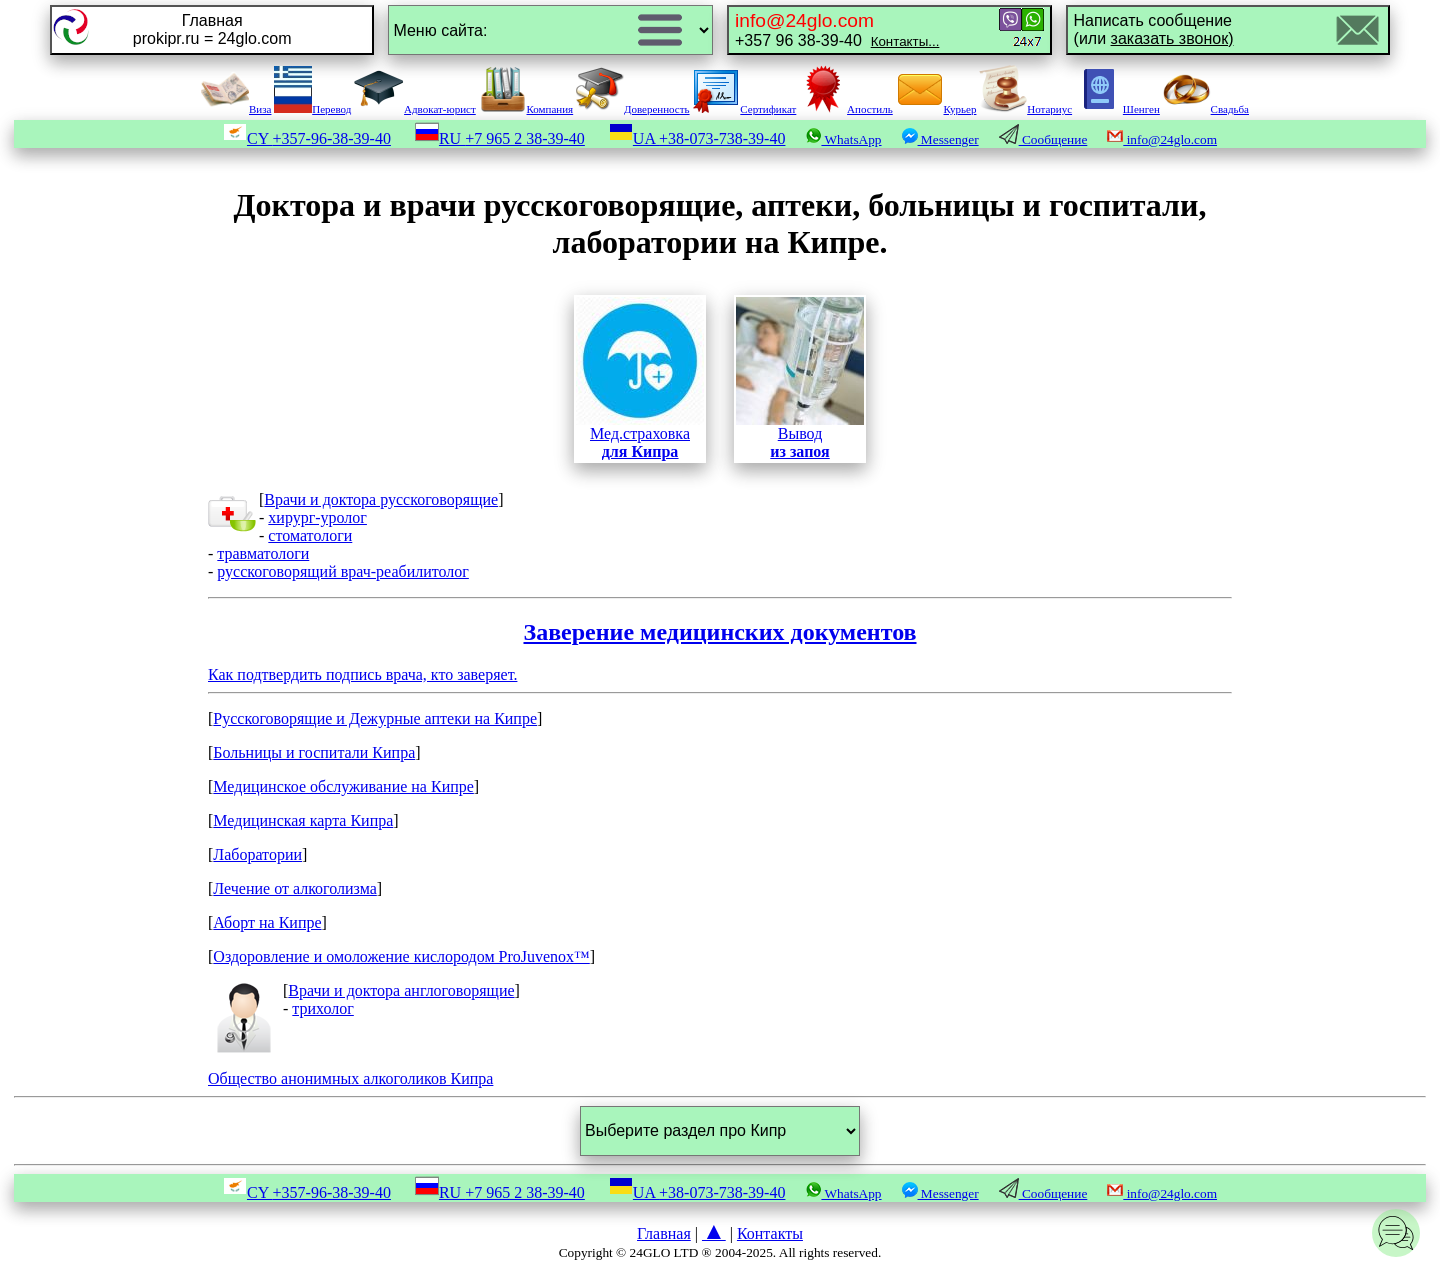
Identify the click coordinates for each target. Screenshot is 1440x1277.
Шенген (1117, 109)
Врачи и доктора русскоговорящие (381, 499)
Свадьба (1206, 109)
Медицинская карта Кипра (303, 820)
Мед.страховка (640, 378)
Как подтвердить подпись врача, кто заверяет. (720, 651)
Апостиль (846, 109)
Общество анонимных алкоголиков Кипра (350, 1078)
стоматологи (310, 535)
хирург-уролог (317, 517)
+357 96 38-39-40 (837, 29)
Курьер (936, 109)
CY (307, 138)
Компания (526, 109)
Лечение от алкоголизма (295, 888)
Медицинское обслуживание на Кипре (343, 786)
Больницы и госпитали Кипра (314, 752)
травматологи (263, 553)
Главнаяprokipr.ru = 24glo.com (212, 29)
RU (500, 138)
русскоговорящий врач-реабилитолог (343, 571)
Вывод (800, 378)
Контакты (770, 1233)
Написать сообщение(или (1154, 29)
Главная (664, 1233)
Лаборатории (257, 854)
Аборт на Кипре (267, 922)
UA (697, 138)
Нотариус (1025, 109)
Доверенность (633, 109)
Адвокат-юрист (415, 109)
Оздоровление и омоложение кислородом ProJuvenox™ (401, 956)
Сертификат (744, 109)
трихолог (322, 1008)
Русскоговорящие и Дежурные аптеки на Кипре (375, 718)
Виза (236, 109)
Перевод (312, 109)
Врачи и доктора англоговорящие (401, 990)
